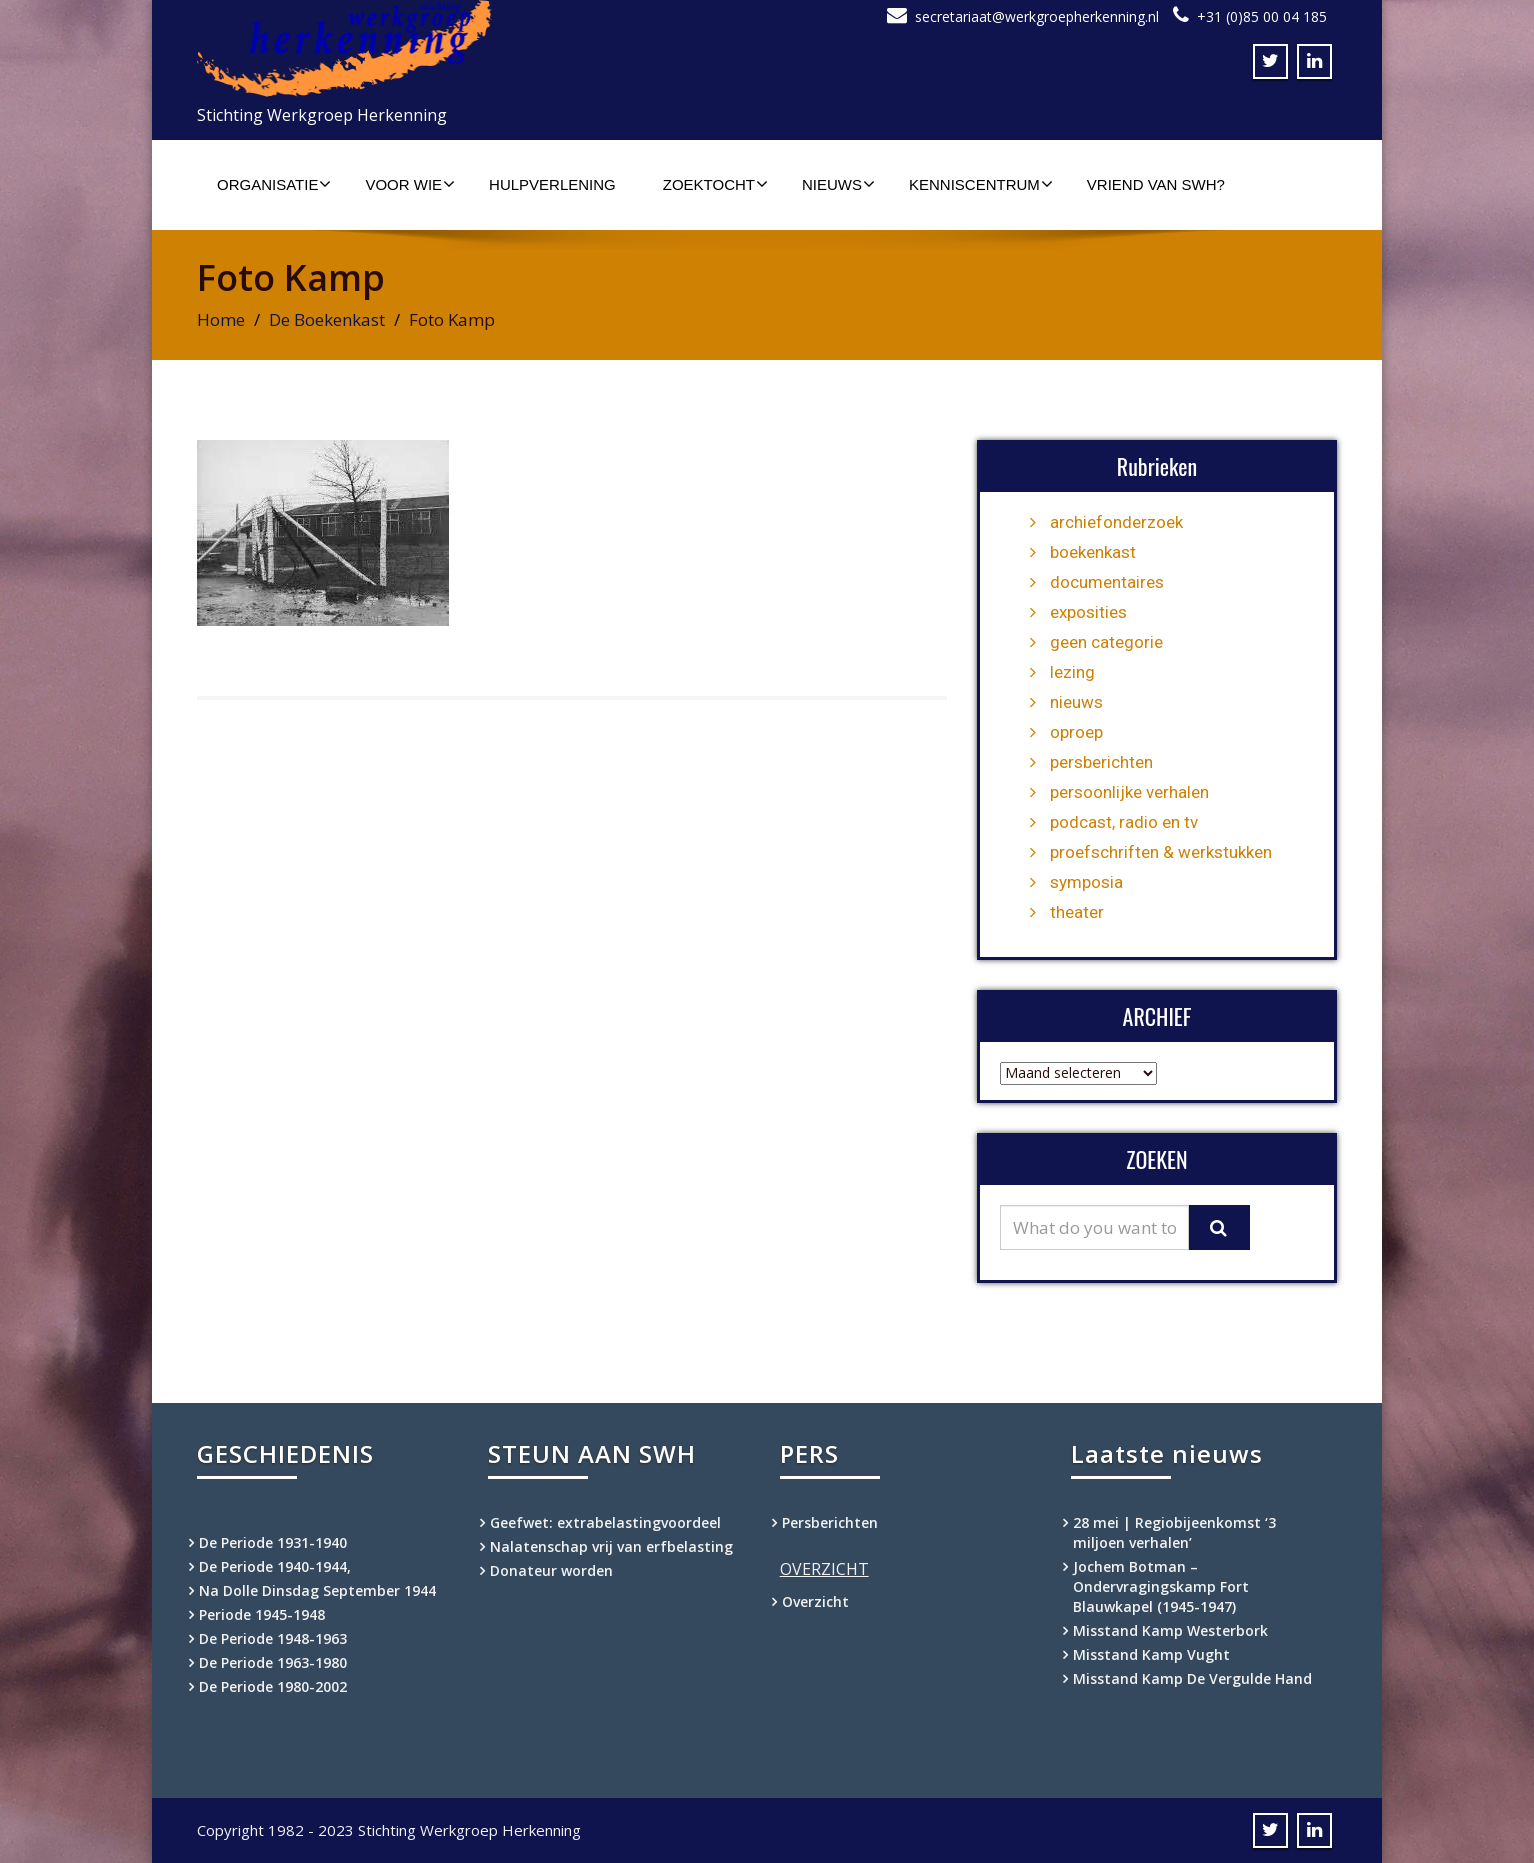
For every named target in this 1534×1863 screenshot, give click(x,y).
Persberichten (830, 1522)
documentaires (1107, 582)
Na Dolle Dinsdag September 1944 (317, 1590)
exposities (1088, 612)
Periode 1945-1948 (262, 1614)
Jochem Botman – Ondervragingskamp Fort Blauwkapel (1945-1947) (1161, 1586)
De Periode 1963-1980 (273, 1662)
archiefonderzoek (1116, 522)
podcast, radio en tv (1124, 822)
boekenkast (1093, 552)
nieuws (1076, 702)
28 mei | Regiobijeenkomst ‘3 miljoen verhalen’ (1174, 1532)
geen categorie (1106, 642)
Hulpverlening (552, 184)
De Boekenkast (327, 319)
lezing (1072, 672)
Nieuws (838, 184)
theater (1077, 912)
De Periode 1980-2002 (273, 1686)
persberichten (1101, 762)
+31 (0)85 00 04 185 (1262, 16)
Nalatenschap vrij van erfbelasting (611, 1546)
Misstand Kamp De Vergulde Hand (1192, 1678)
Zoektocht (715, 184)
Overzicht (815, 1601)
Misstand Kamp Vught (1151, 1654)
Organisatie (274, 184)
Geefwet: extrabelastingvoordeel (605, 1522)
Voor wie (410, 184)
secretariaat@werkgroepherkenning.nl (1037, 16)
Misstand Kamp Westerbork (1170, 1630)
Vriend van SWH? (1156, 184)
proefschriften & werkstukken (1161, 852)
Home (221, 319)
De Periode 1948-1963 (273, 1638)
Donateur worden (551, 1570)
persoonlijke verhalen (1129, 792)
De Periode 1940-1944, (275, 1566)
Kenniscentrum (981, 184)
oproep (1076, 732)
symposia (1086, 882)
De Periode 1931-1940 (273, 1542)
